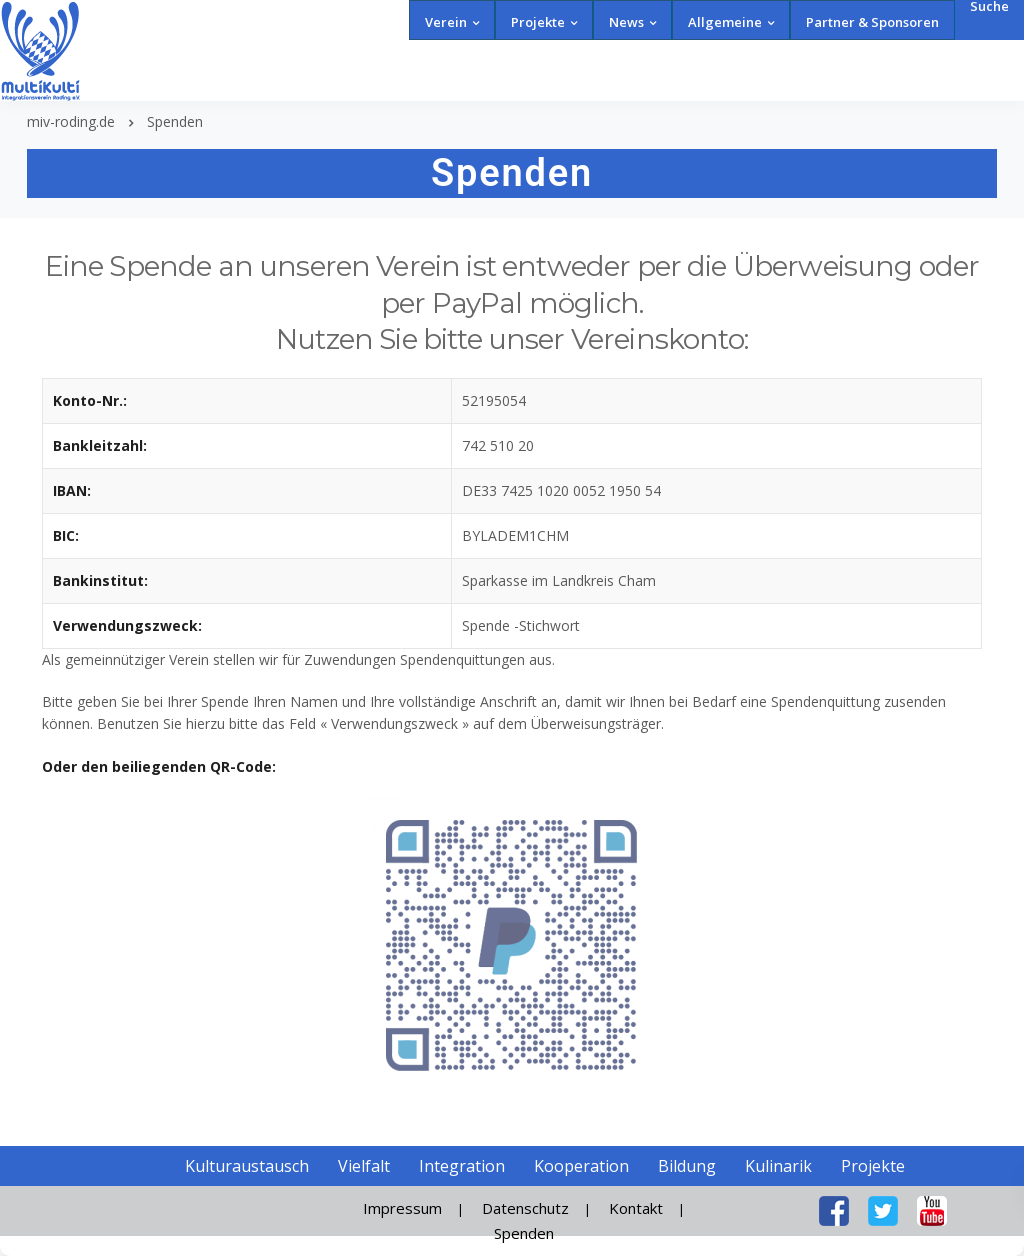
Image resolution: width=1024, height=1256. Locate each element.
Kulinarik (778, 1166)
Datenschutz (525, 1208)
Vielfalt (364, 1166)
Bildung (687, 1166)
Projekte (538, 22)
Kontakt (636, 1208)
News (626, 22)
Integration (462, 1166)
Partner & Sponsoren (872, 22)
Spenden (524, 1233)
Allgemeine (725, 22)
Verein (446, 22)
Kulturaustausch (247, 1166)
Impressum (402, 1208)
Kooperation (581, 1166)
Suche (989, 6)
